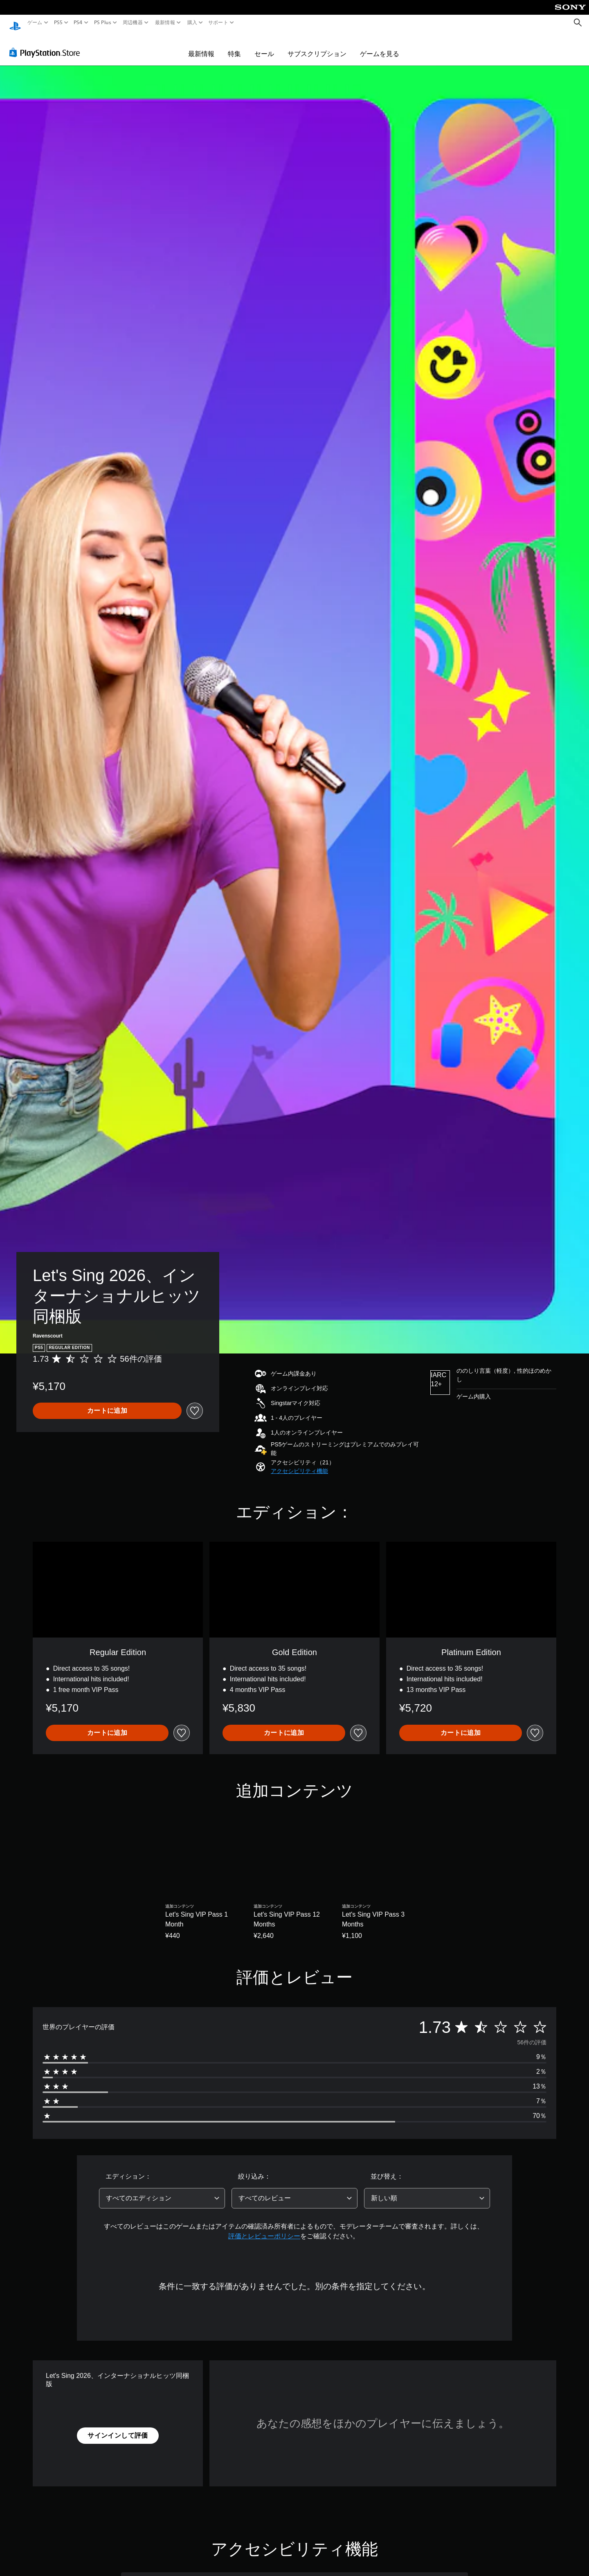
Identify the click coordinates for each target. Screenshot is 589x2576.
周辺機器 (133, 22)
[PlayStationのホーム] (15, 23)
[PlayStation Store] (47, 44)
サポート (218, 22)
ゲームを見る (379, 46)
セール (264, 46)
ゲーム (35, 22)
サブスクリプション (317, 46)
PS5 (58, 22)
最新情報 (165, 22)
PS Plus (102, 22)
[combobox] (162, 2190)
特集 (234, 46)
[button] (299, 1463)
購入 (192, 22)
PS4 (78, 22)
